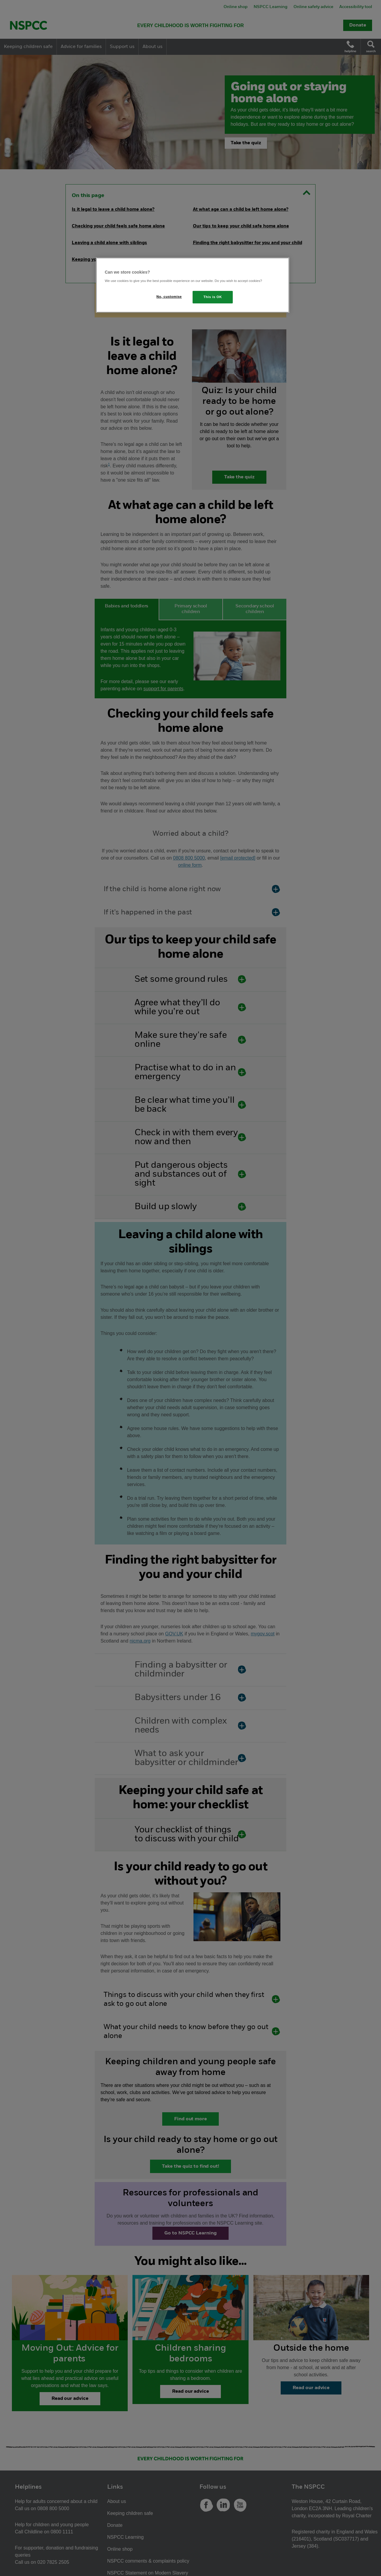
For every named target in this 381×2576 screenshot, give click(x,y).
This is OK (213, 297)
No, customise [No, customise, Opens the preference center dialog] (169, 296)
